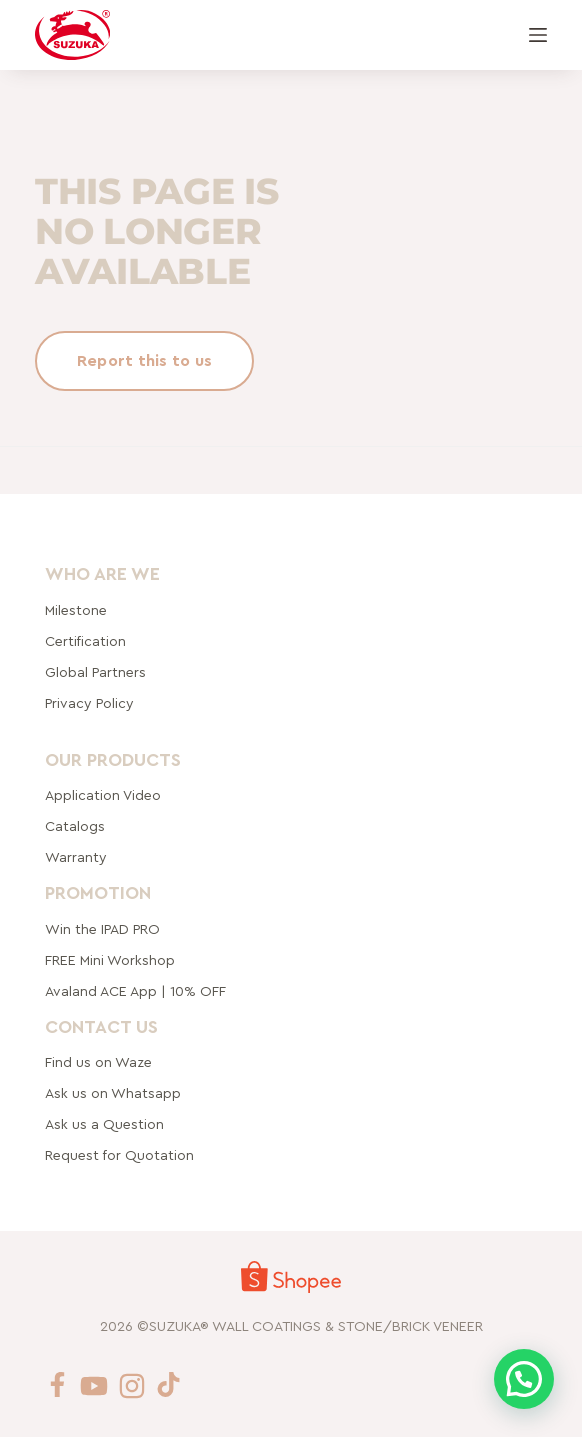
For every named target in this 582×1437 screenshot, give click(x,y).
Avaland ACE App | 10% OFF (135, 991)
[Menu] (538, 35)
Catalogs (75, 827)
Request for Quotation (119, 1156)
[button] (524, 1379)
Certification (85, 641)
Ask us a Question (104, 1125)
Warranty (76, 858)
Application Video (103, 796)
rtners (95, 672)
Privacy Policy (89, 703)
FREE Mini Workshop (110, 960)
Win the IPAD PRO (102, 929)
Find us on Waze (98, 1063)
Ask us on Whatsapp (115, 1094)
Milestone (76, 610)
